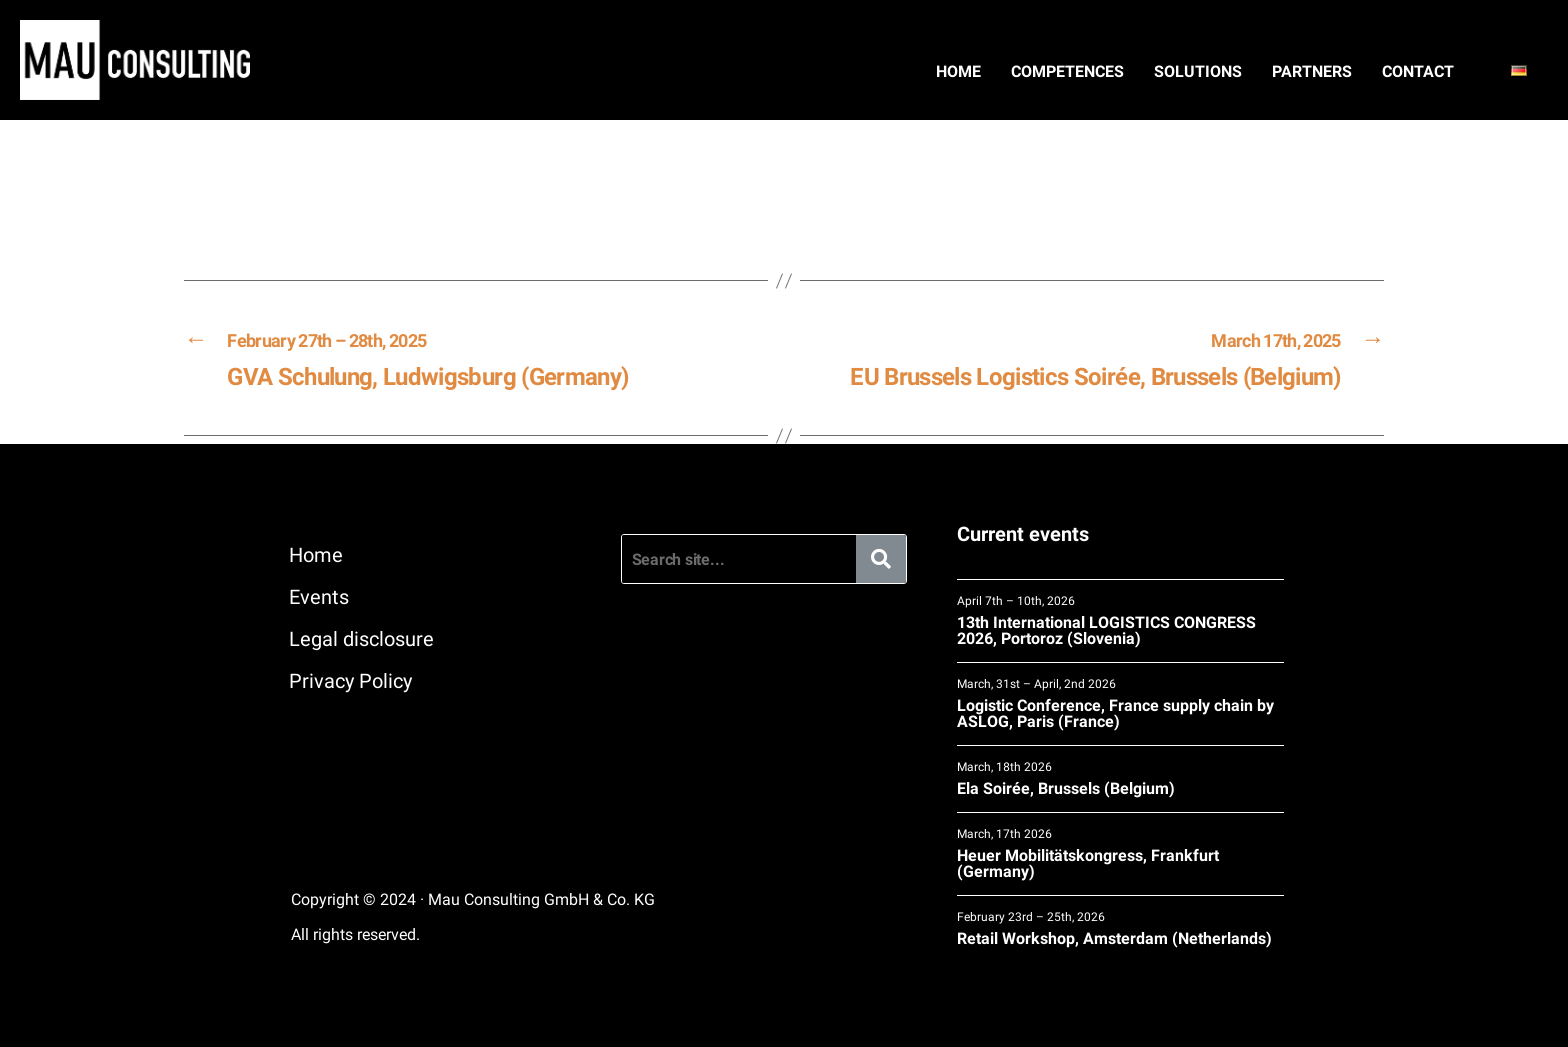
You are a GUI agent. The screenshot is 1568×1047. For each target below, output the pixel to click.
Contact (1418, 71)
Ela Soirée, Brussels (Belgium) (1120, 778)
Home (958, 71)
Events (319, 597)
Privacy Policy (350, 681)
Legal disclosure (361, 639)
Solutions (1198, 71)
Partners (1312, 71)
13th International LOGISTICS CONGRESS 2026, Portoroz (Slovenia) (1120, 620)
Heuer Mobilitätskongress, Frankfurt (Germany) (1120, 853)
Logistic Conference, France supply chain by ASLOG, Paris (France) (1120, 703)
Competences (1067, 71)
